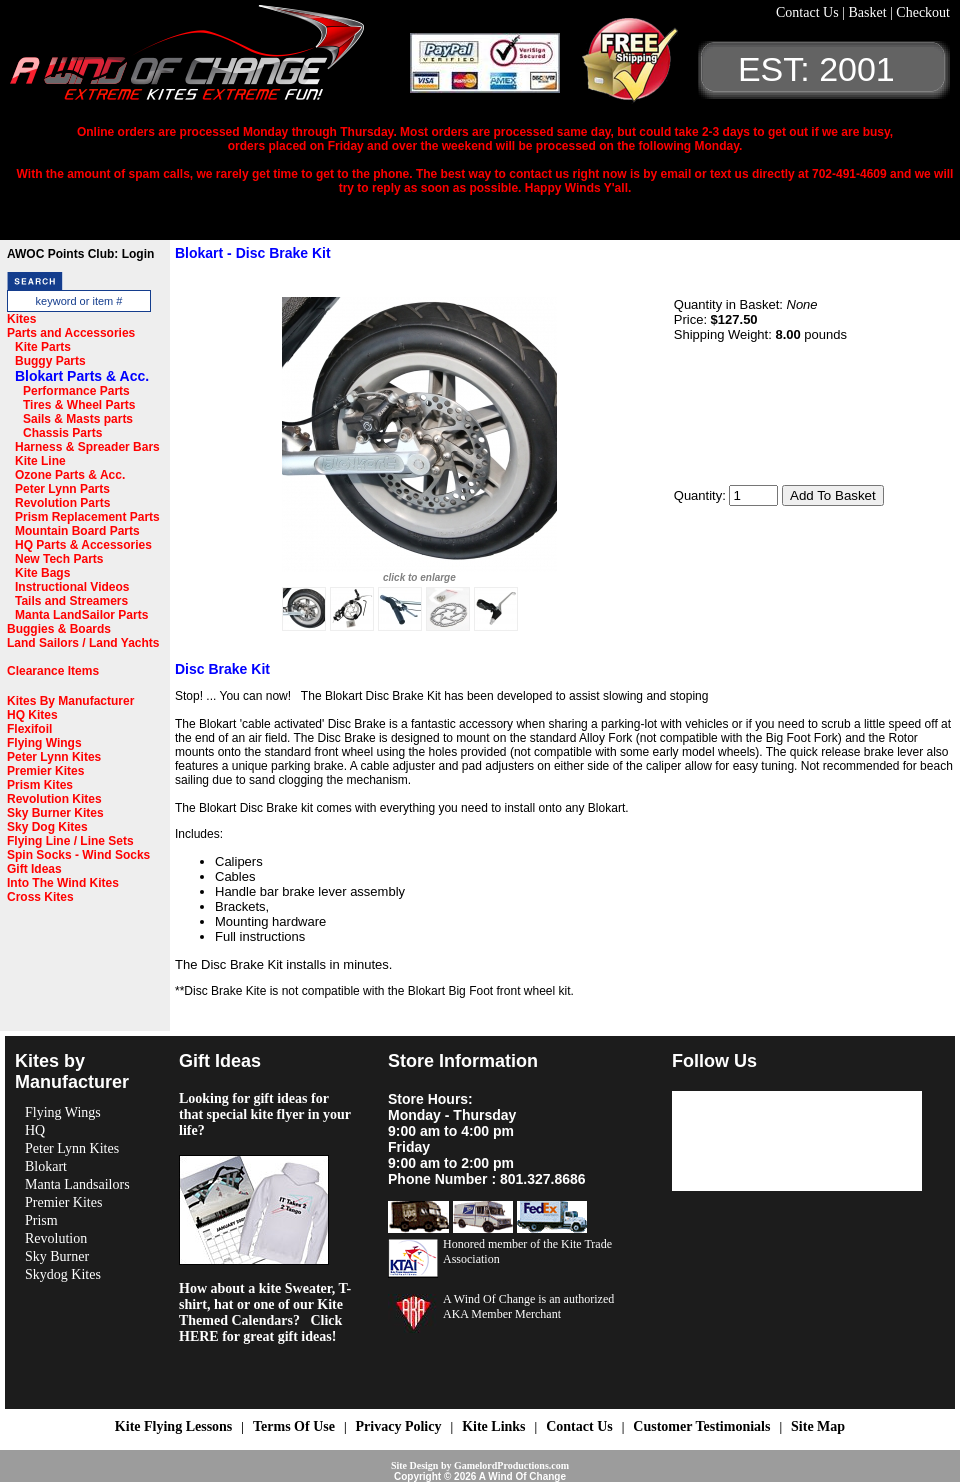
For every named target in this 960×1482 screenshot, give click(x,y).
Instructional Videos (72, 587)
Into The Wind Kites (63, 883)
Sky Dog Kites (47, 827)
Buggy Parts (50, 361)
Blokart (46, 1166)
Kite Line (40, 461)
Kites (21, 319)
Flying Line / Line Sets (70, 841)
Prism (41, 1220)
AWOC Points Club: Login (80, 254)
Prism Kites (40, 785)
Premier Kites (45, 771)
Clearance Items (53, 671)
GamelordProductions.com (511, 1465)
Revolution (56, 1238)
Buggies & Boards (59, 629)
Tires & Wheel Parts (79, 405)
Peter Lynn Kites (54, 757)
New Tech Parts (59, 559)
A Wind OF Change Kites (210, 60)
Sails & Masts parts (78, 419)
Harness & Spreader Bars (87, 447)
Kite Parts (43, 347)
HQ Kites (32, 715)
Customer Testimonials (701, 1426)
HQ (35, 1130)
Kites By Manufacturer (70, 701)
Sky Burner (57, 1256)
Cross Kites (40, 897)
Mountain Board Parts (77, 531)
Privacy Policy (399, 1426)
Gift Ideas (34, 869)
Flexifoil (29, 729)
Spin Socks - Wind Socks (78, 855)
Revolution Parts (62, 503)
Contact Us (809, 12)
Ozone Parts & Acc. (70, 475)
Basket (869, 12)
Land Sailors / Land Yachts (83, 643)
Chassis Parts (62, 433)
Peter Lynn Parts (62, 489)
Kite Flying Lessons (173, 1426)
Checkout (923, 12)
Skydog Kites (63, 1274)
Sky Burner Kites (55, 813)
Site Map (818, 1426)
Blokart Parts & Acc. (82, 376)
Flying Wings (44, 743)
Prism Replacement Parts (87, 517)
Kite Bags (42, 573)
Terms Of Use (294, 1426)
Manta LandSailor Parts (81, 615)
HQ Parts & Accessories (83, 545)
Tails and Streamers (71, 601)
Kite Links (493, 1426)
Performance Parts (76, 391)
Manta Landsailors (77, 1184)
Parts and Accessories (71, 333)
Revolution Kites (54, 799)
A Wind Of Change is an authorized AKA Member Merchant (528, 1306)
